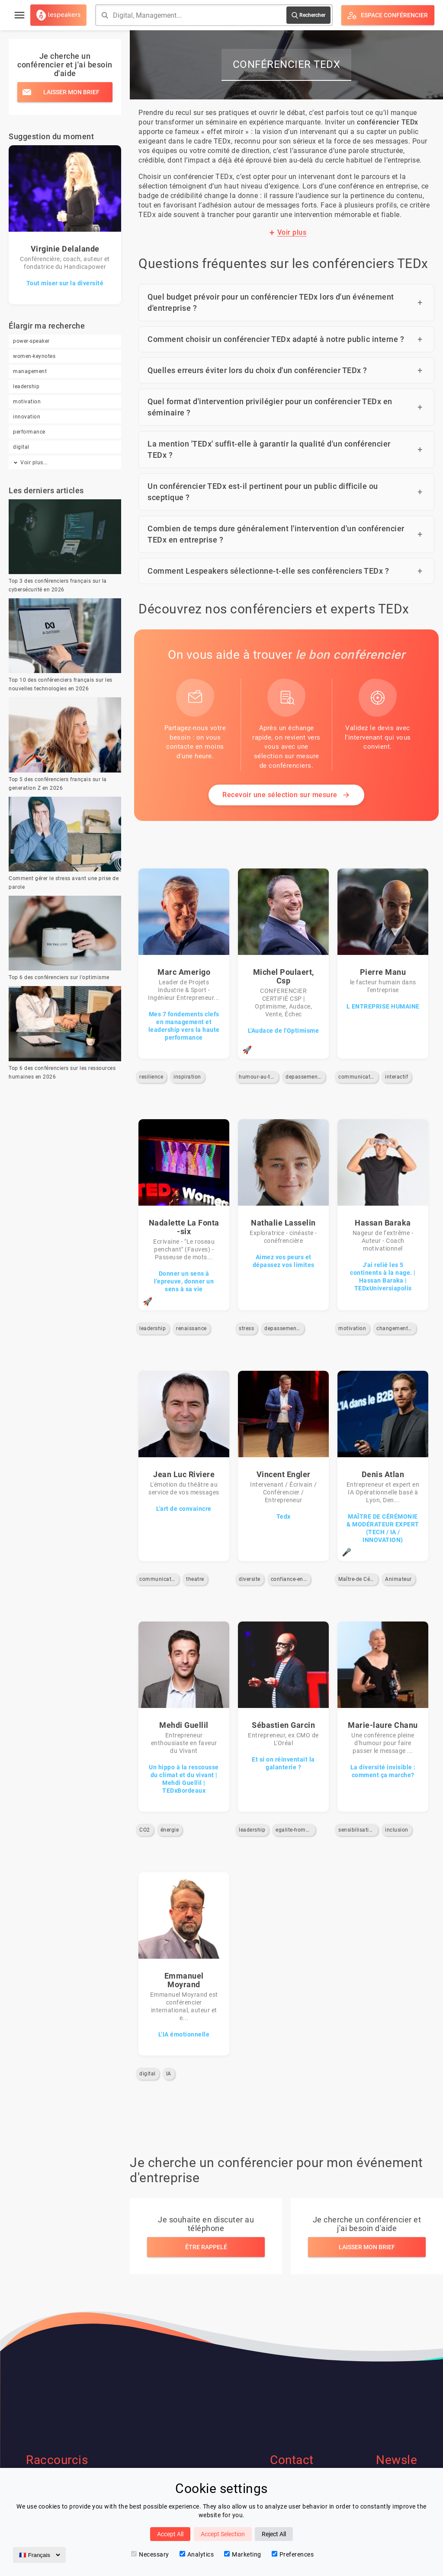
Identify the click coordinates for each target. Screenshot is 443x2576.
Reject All (274, 2534)
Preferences (293, 2554)
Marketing (242, 2554)
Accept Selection (223, 2534)
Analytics (197, 2554)
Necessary (150, 2554)
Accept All (170, 2534)
